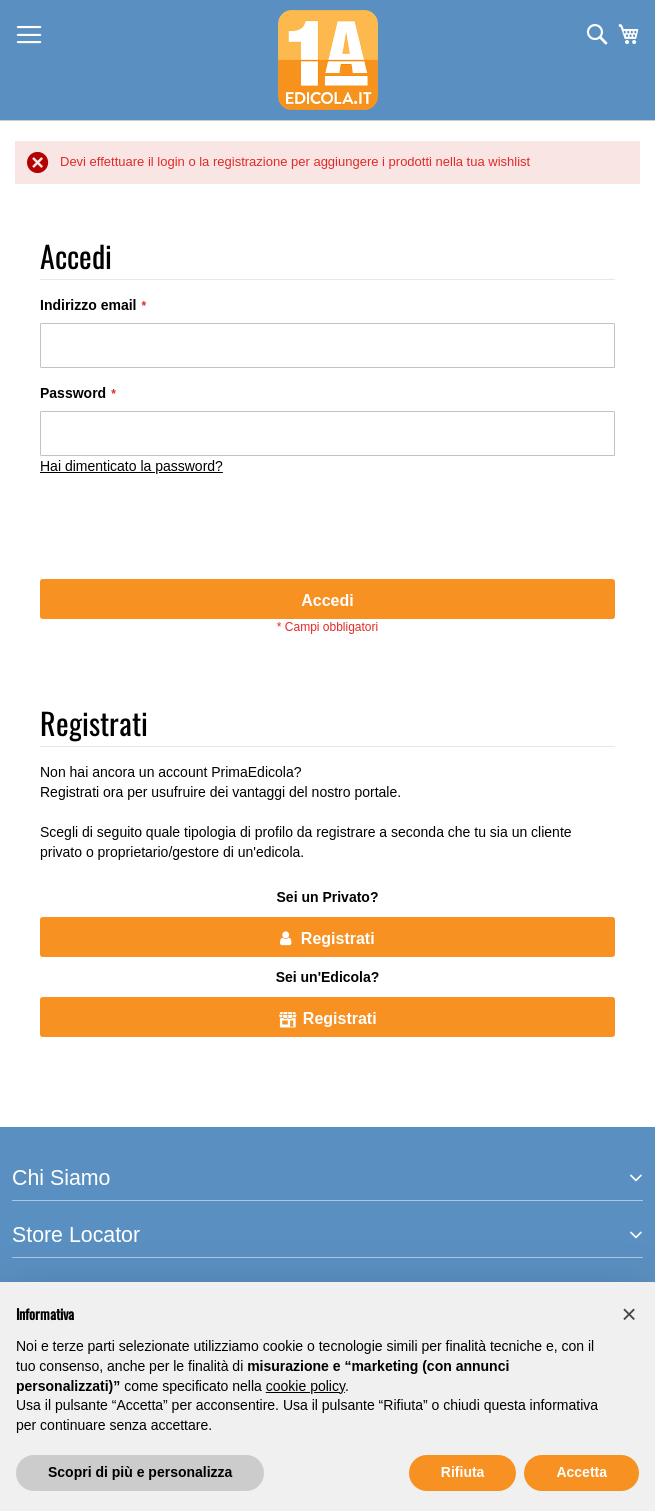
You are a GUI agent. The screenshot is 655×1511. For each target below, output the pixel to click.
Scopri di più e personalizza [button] (140, 1472)
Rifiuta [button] (463, 1472)
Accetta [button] (581, 1472)
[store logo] (328, 60)
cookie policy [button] (305, 1386)
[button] (629, 1314)
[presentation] (192, 530)
